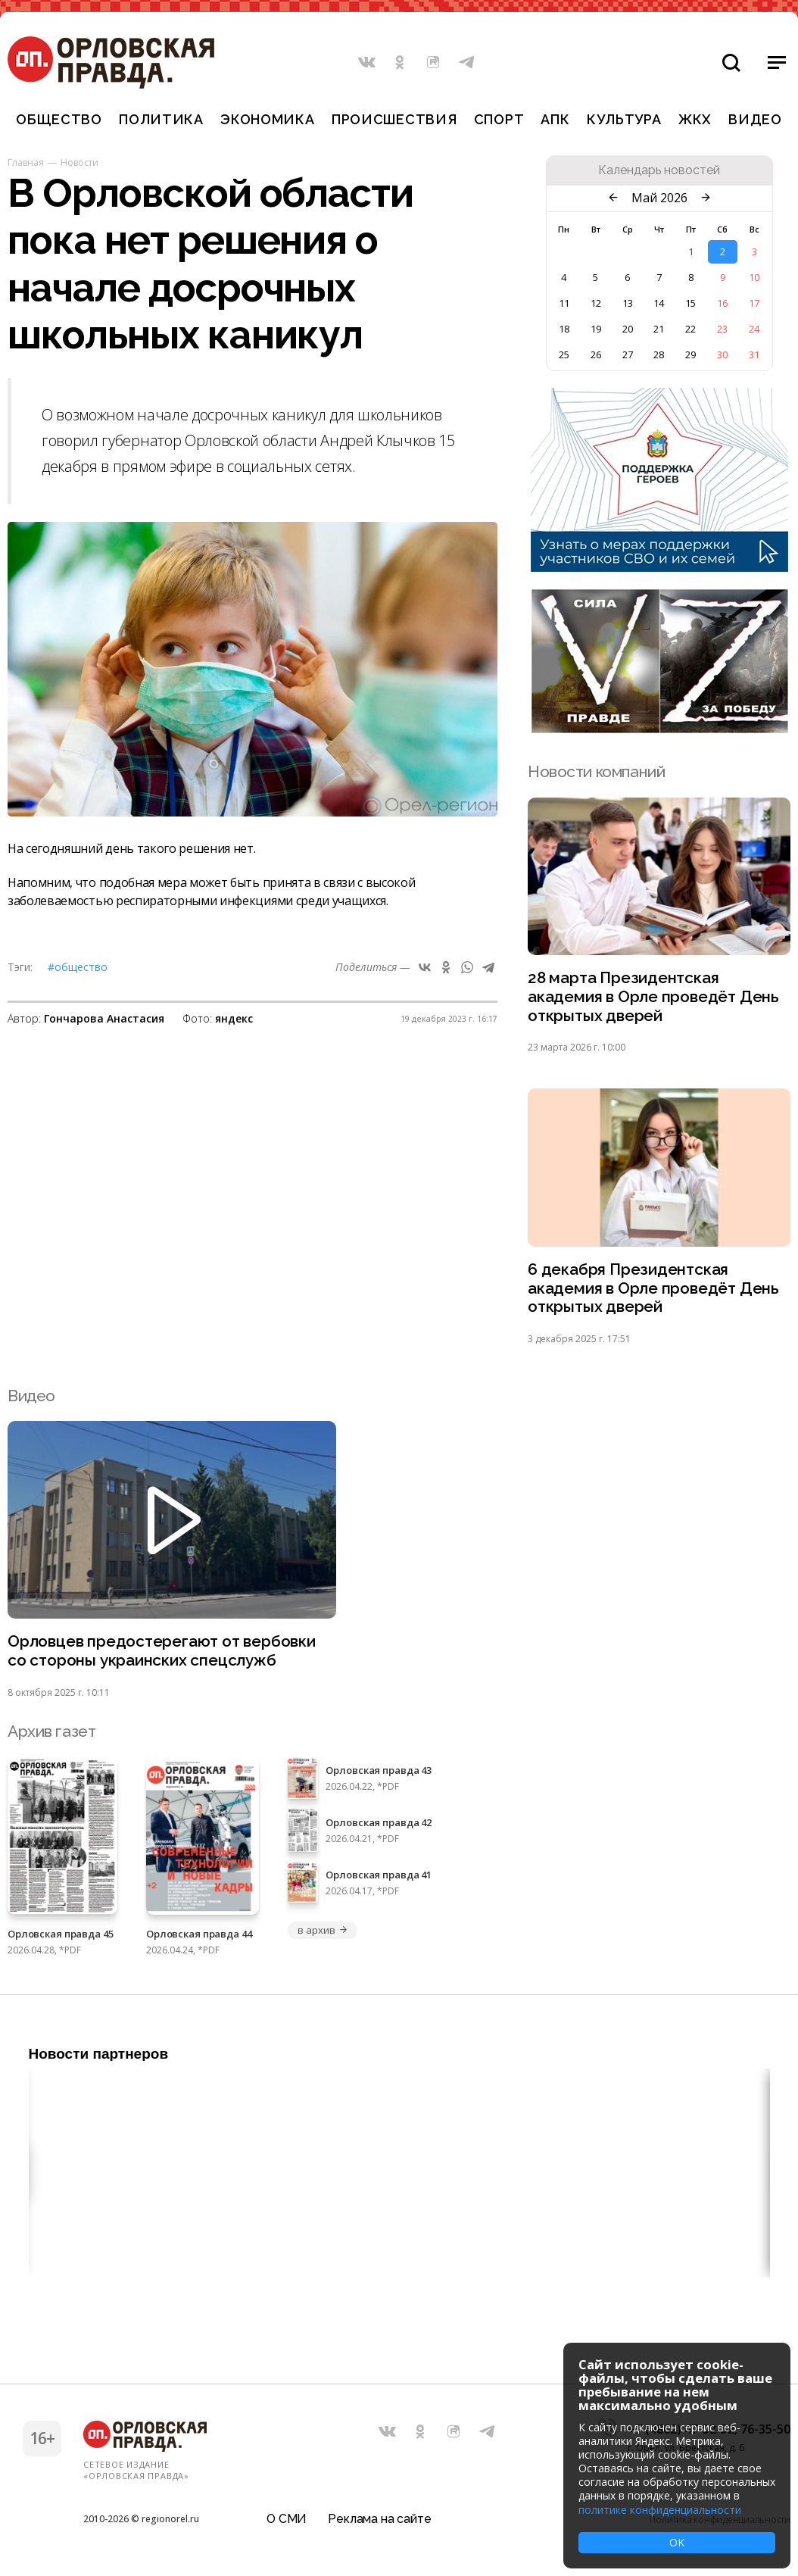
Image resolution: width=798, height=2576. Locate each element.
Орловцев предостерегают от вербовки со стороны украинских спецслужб (163, 1653)
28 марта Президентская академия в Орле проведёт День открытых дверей (654, 997)
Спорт (499, 119)
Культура (624, 119)
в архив (323, 1932)
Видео (755, 119)
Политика (161, 119)
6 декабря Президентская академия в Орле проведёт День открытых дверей (654, 1289)
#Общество (78, 967)
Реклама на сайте (379, 2519)
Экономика (267, 119)
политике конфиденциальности (659, 2510)
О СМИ (287, 2519)
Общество (59, 119)
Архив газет (51, 1732)
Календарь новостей (659, 170)
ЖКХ (695, 119)
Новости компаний (596, 771)
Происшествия (394, 119)
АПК (555, 119)
